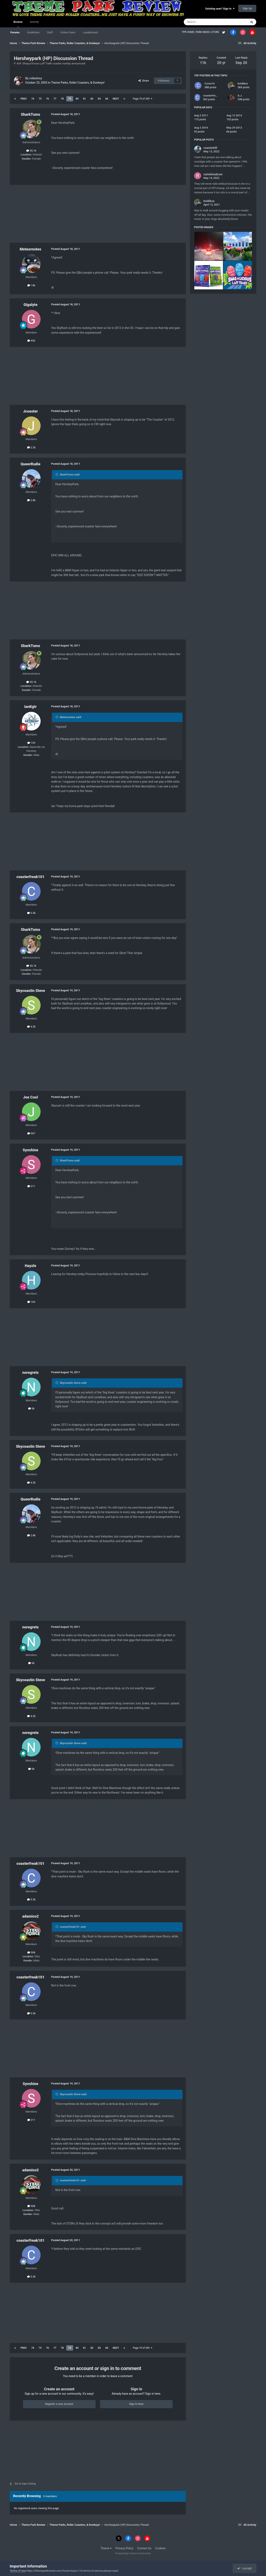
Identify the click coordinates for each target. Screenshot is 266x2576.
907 (31, 1133)
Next (116, 98)
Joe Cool (30, 1097)
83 (99, 98)
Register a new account (59, 2403)
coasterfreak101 (31, 877)
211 (31, 1186)
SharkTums (30, 114)
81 (84, 98)
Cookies (160, 2548)
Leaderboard (90, 32)
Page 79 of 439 (142, 98)
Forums (14, 32)
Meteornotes (30, 249)
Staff (50, 32)
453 (31, 340)
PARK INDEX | (203, 32)
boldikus (243, 83)
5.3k (31, 912)
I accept (244, 2568)
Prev (24, 98)
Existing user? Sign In (220, 8)
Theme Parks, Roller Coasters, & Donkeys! (77, 82)
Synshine (30, 1150)
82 (92, 98)
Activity (34, 21)
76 (47, 98)
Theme (106, 2548)
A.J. (240, 95)
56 (31, 1408)
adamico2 (30, 1916)
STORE (216, 32)
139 (31, 742)
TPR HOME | (189, 32)
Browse (17, 23)
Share (143, 80)
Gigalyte (30, 304)
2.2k (31, 447)
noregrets (30, 1372)
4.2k (31, 1026)
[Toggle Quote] (57, 474)
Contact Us (144, 2548)
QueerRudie (30, 464)
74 (32, 98)
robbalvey (35, 78)
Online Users (67, 32)
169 (31, 1301)
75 (40, 98)
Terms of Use (18, 2570)
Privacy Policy (124, 2548)
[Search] (206, 22)
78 (62, 98)
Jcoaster (30, 411)
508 (31, 1952)
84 (106, 98)
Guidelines (33, 32)
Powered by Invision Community (133, 2553)
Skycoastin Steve (30, 990)
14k (31, 285)
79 (69, 98)
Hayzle (30, 1265)
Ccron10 (209, 83)
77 (54, 98)
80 (77, 98)
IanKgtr (30, 706)
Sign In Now (136, 2403)
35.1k (31, 150)
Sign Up (247, 8)
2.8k (31, 500)
